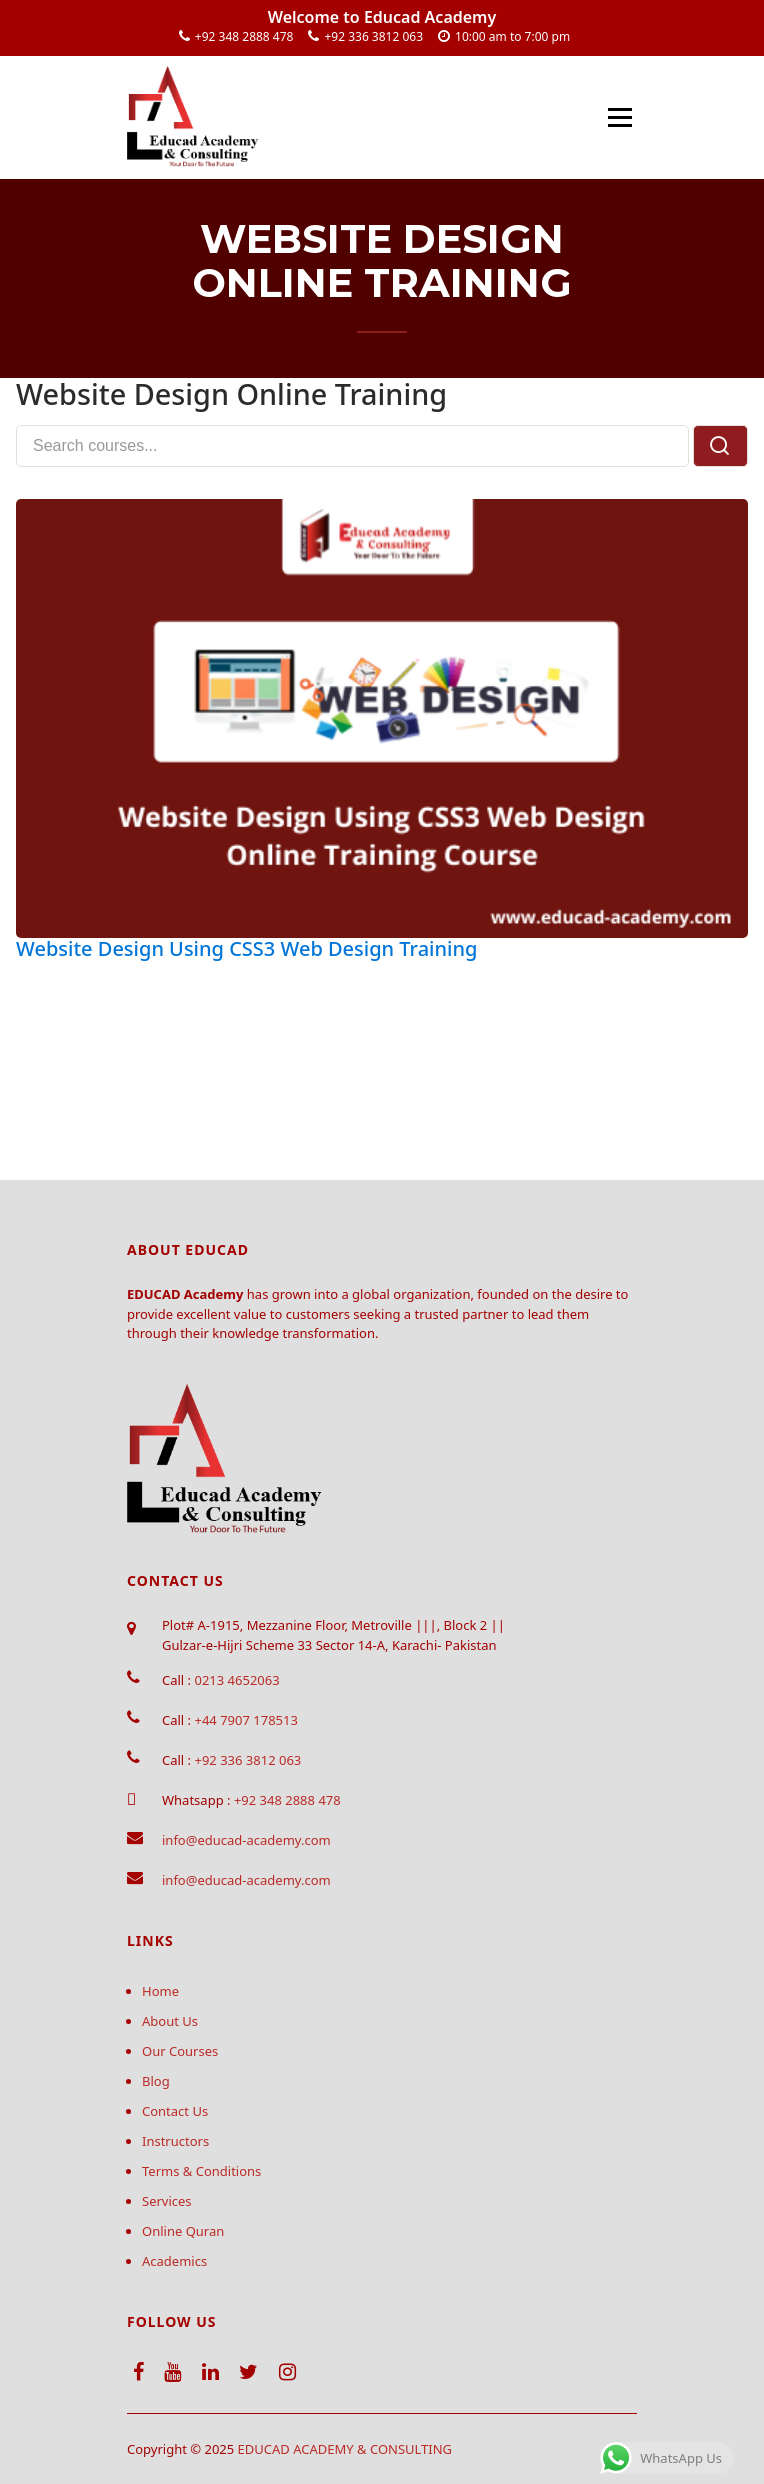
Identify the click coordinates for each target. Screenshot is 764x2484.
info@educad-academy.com (246, 1840)
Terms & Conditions (201, 2171)
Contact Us (175, 2111)
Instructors (175, 2141)
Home (160, 1991)
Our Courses (180, 2051)
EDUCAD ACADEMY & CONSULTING (345, 2449)
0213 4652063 (236, 1680)
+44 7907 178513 (245, 1720)
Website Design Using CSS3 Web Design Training (246, 948)
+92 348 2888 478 (244, 36)
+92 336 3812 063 (373, 36)
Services (167, 2201)
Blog (156, 2081)
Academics (174, 2261)
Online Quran (183, 2231)
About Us (170, 2021)
